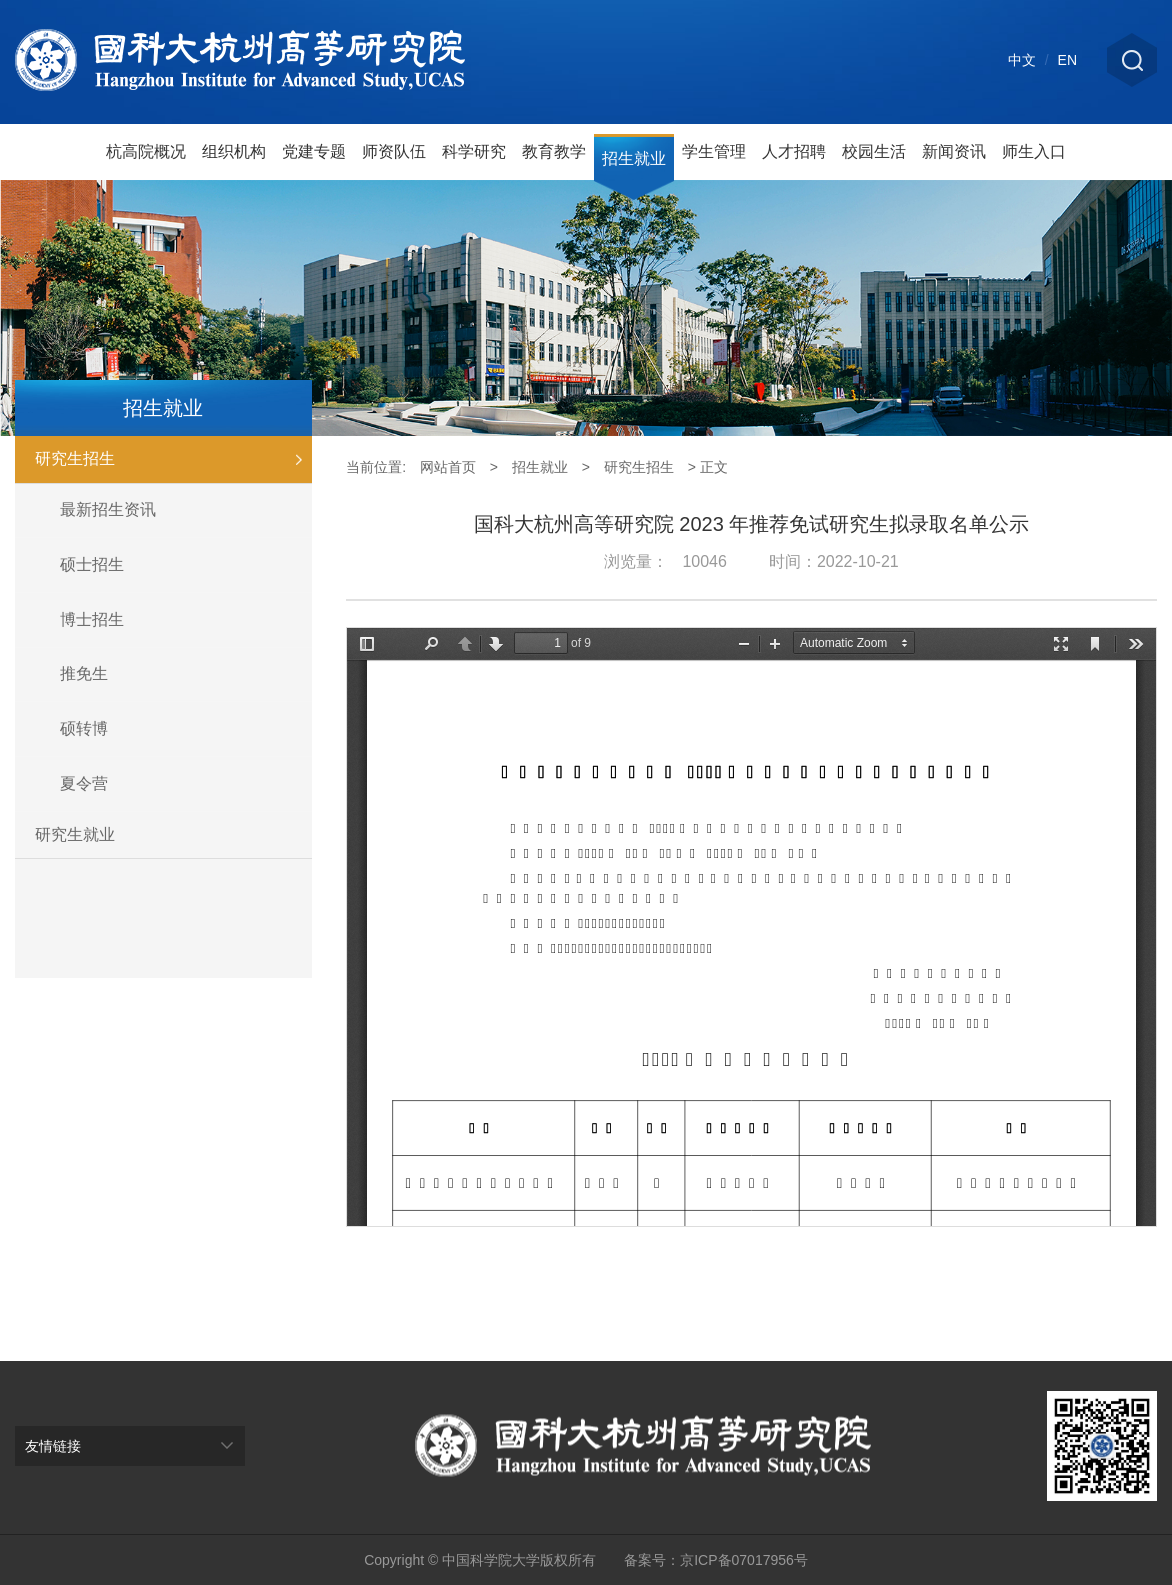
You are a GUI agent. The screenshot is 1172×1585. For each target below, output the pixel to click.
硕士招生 (92, 564)
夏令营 (84, 783)
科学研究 (474, 151)
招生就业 (634, 158)
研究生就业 (75, 834)
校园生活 (874, 151)
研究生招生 (173, 459)
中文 (1022, 60)
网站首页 (448, 467)
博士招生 (92, 619)
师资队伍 (394, 151)
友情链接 (53, 1446)
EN (1067, 60)
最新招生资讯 (108, 509)
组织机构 (234, 151)
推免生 (84, 673)
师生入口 (1034, 151)
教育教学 (554, 151)
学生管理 (714, 151)
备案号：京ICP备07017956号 (716, 1560)
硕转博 (84, 728)
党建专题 (314, 151)
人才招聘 (794, 151)
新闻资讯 (954, 151)
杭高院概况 (146, 151)
